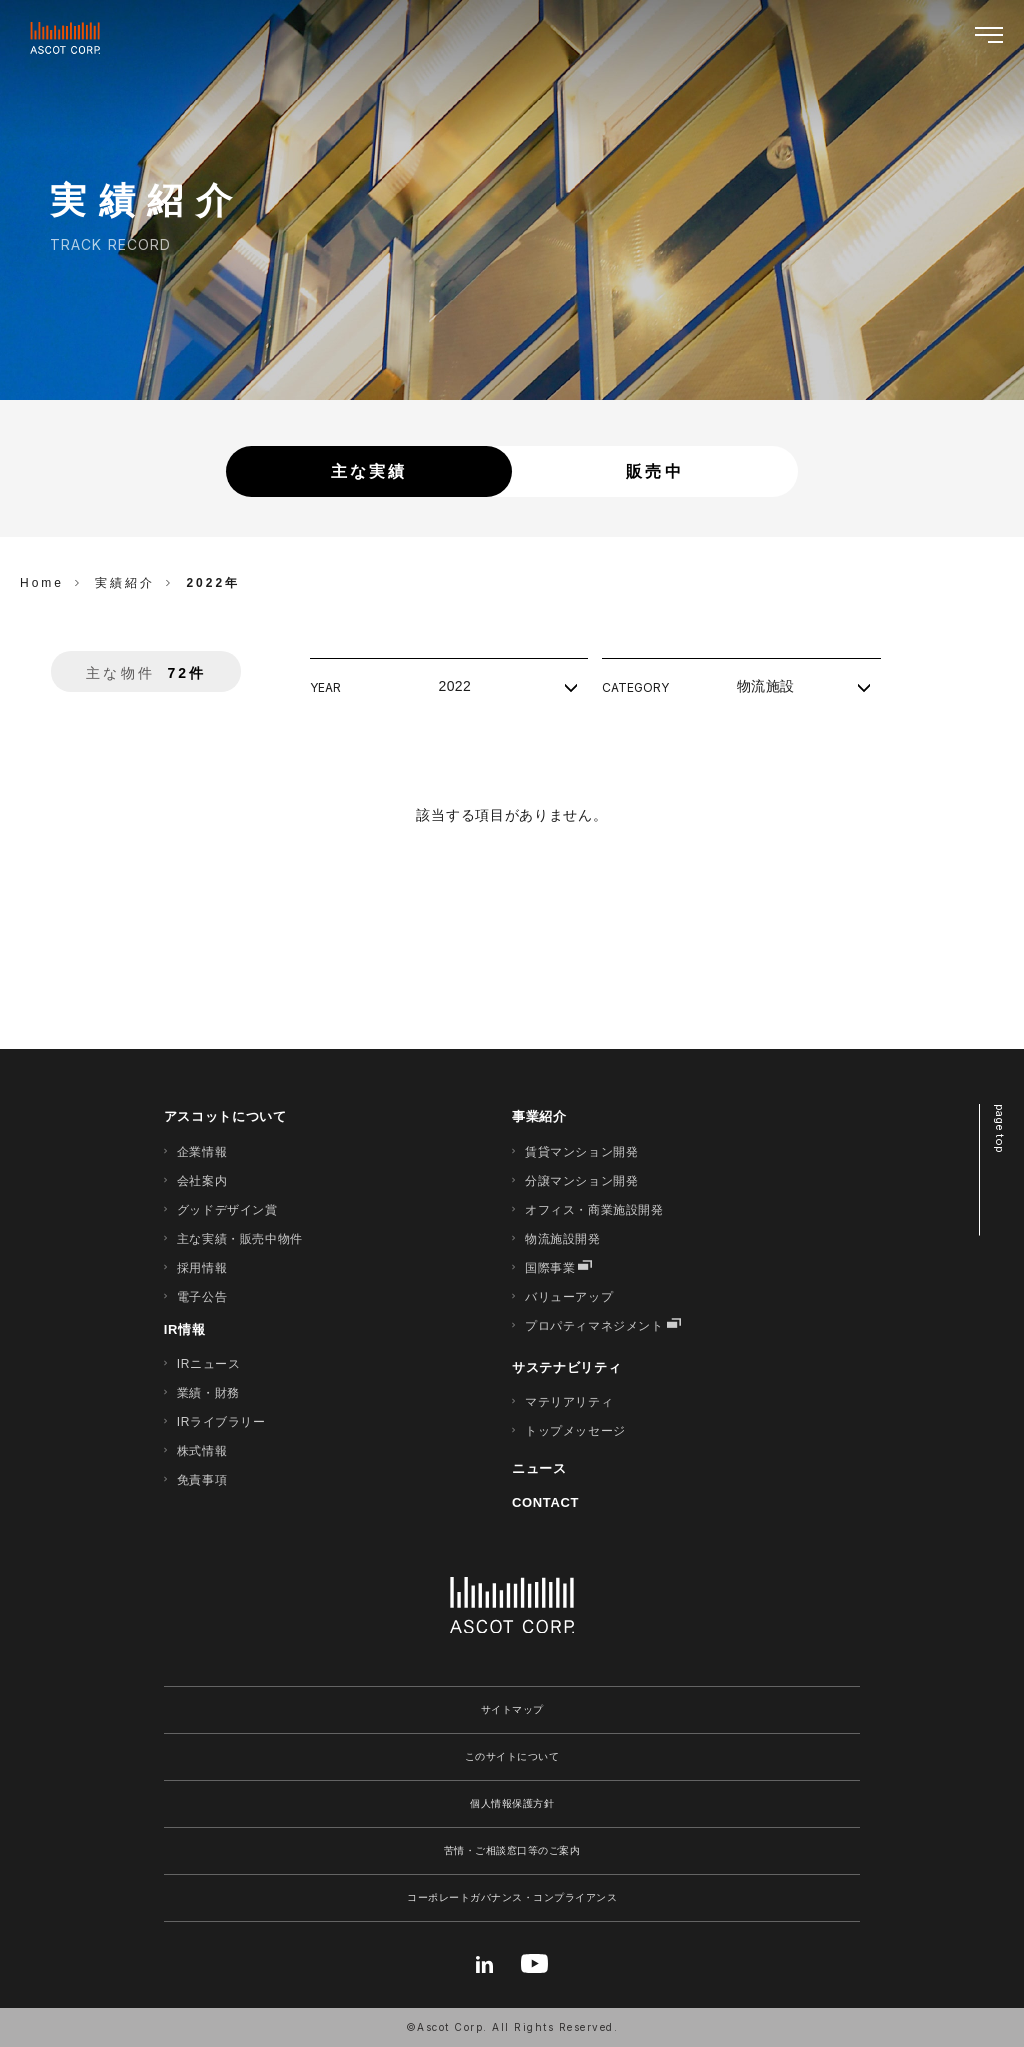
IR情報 (185, 1329)
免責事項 (202, 1480)
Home (42, 583)
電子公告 (202, 1297)
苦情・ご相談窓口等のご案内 (512, 1850)
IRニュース (209, 1364)
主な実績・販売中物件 (240, 1239)
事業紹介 (539, 1116)
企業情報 (202, 1152)
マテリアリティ (569, 1402)
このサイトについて (512, 1756)
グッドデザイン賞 (227, 1210)
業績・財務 (208, 1393)
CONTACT (545, 1502)
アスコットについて (225, 1116)
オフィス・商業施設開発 (594, 1210)
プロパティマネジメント (594, 1326)
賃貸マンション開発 (581, 1152)
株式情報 (202, 1451)
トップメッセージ (575, 1431)
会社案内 (202, 1181)
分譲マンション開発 (581, 1181)
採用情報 (202, 1268)
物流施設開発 (563, 1239)
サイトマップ (512, 1709)
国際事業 (550, 1268)
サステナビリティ (566, 1367)
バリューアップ (569, 1297)
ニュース (539, 1468)
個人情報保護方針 (512, 1803)
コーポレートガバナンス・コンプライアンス (512, 1897)
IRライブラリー (221, 1422)
